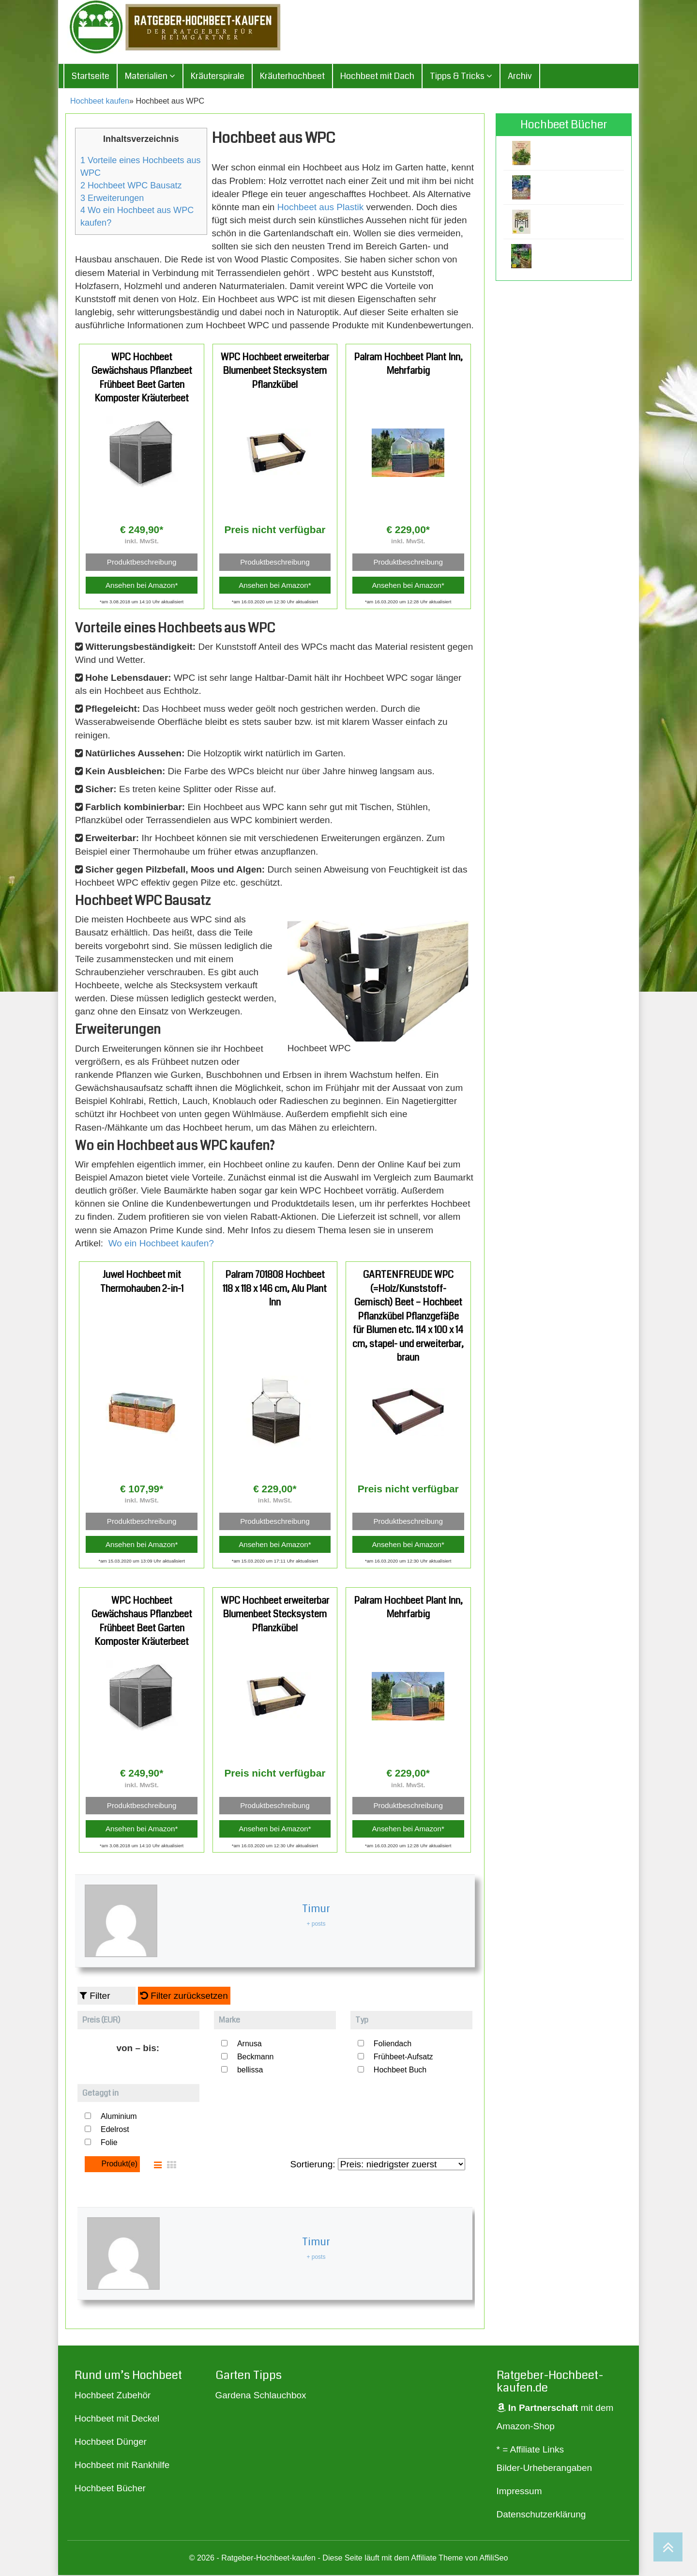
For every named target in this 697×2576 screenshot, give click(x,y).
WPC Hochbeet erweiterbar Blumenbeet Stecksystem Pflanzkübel (275, 372)
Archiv (520, 77)
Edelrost (115, 2131)
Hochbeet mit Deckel (117, 2420)
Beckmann (255, 2058)
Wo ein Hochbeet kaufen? (161, 1244)
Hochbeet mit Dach (377, 77)
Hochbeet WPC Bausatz (131, 186)
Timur (316, 1909)
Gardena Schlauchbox (260, 2397)
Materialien (150, 77)
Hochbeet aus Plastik (320, 208)
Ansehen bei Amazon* (142, 586)
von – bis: (137, 2049)
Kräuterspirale (217, 77)
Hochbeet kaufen (99, 102)
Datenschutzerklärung (541, 2516)
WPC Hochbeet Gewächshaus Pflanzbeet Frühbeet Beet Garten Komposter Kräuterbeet (141, 379)
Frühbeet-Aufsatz (403, 2058)
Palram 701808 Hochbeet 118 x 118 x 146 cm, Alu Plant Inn (275, 1290)
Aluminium (119, 2118)
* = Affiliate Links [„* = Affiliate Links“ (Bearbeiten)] (530, 2451)
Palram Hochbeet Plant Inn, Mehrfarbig (408, 365)
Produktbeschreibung (142, 563)
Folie (109, 2144)
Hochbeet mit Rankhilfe (122, 2466)
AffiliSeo (493, 2559)
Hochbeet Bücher (110, 2489)
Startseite (90, 77)
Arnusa (249, 2044)
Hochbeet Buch (400, 2071)
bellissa (250, 2071)
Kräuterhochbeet (292, 77)
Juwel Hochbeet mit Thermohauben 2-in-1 (141, 1283)
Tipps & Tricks (461, 77)
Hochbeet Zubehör (113, 2397)
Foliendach (392, 2044)
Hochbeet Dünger (111, 2443)
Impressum (519, 2492)
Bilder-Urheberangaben (544, 2469)
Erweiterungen (112, 199)
